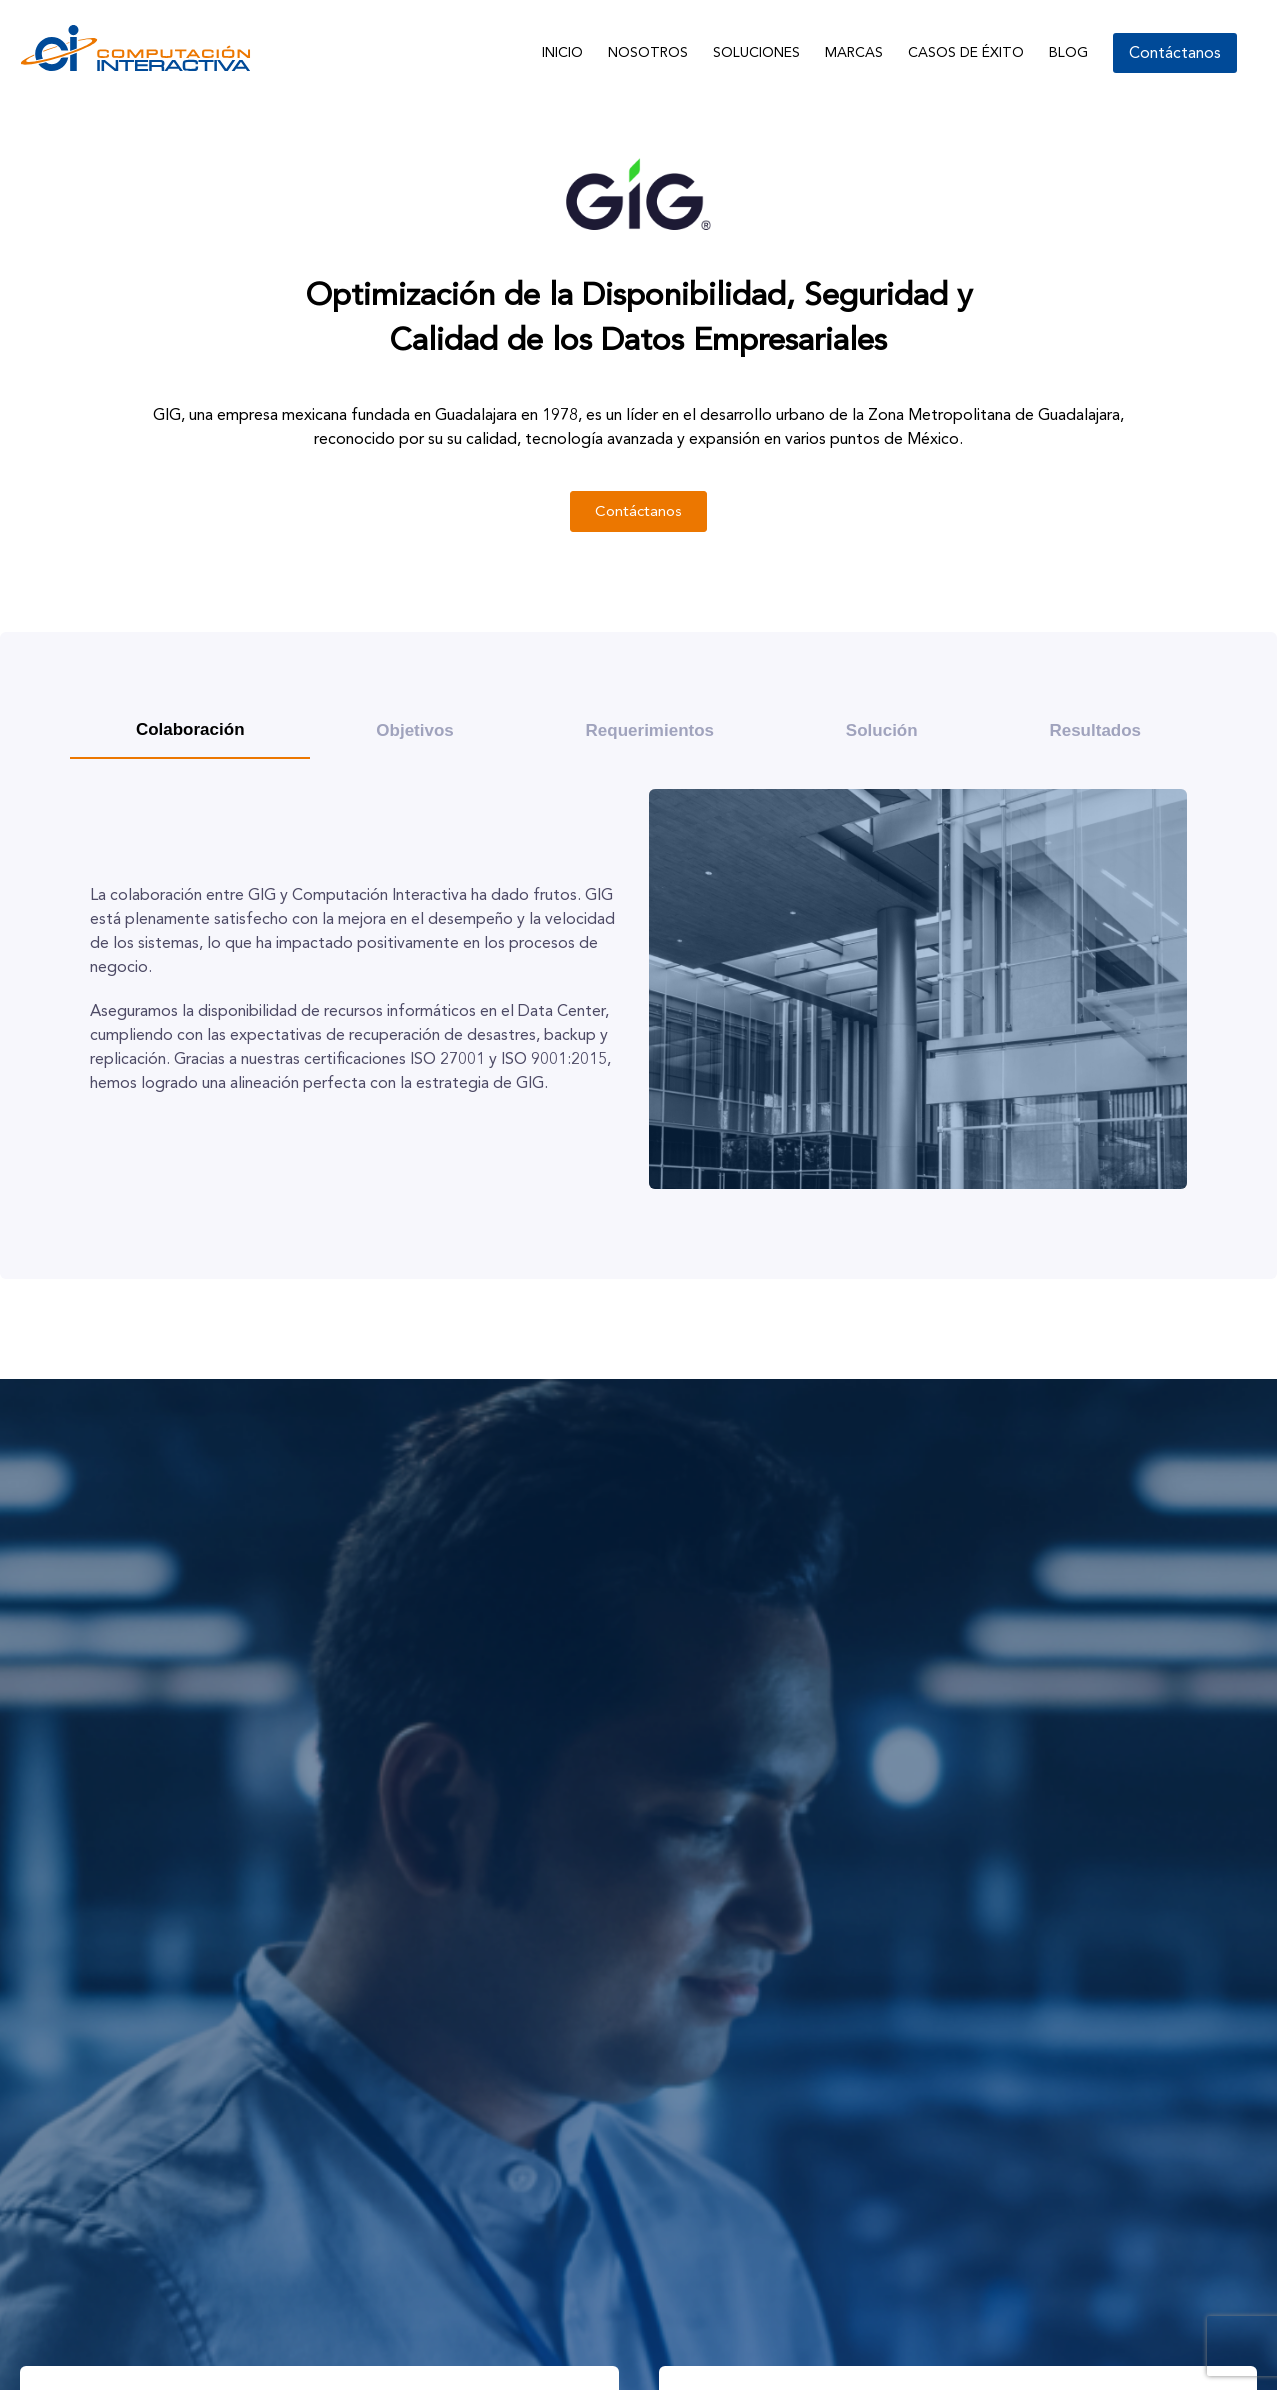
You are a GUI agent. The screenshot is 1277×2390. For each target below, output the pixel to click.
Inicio (562, 52)
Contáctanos (1175, 53)
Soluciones (756, 52)
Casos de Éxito (966, 52)
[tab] (190, 731)
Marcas (854, 52)
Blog (1068, 52)
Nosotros (648, 52)
